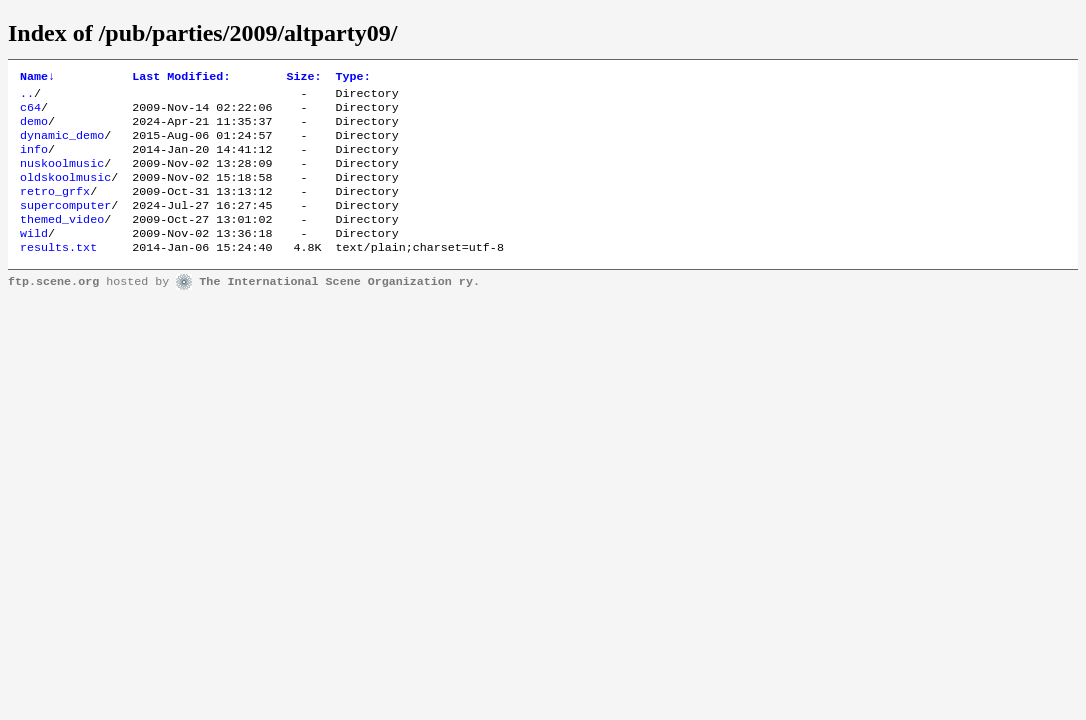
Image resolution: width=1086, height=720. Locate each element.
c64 (30, 113)
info (34, 161)
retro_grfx (55, 209)
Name (37, 78)
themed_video (62, 241)
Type (353, 78)
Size (303, 78)
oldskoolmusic (65, 193)
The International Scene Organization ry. (339, 308)
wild (34, 257)
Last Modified (181, 78)
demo (34, 129)
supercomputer (65, 225)
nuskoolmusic (62, 177)
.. (27, 97)
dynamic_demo (62, 145)
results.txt (58, 273)
